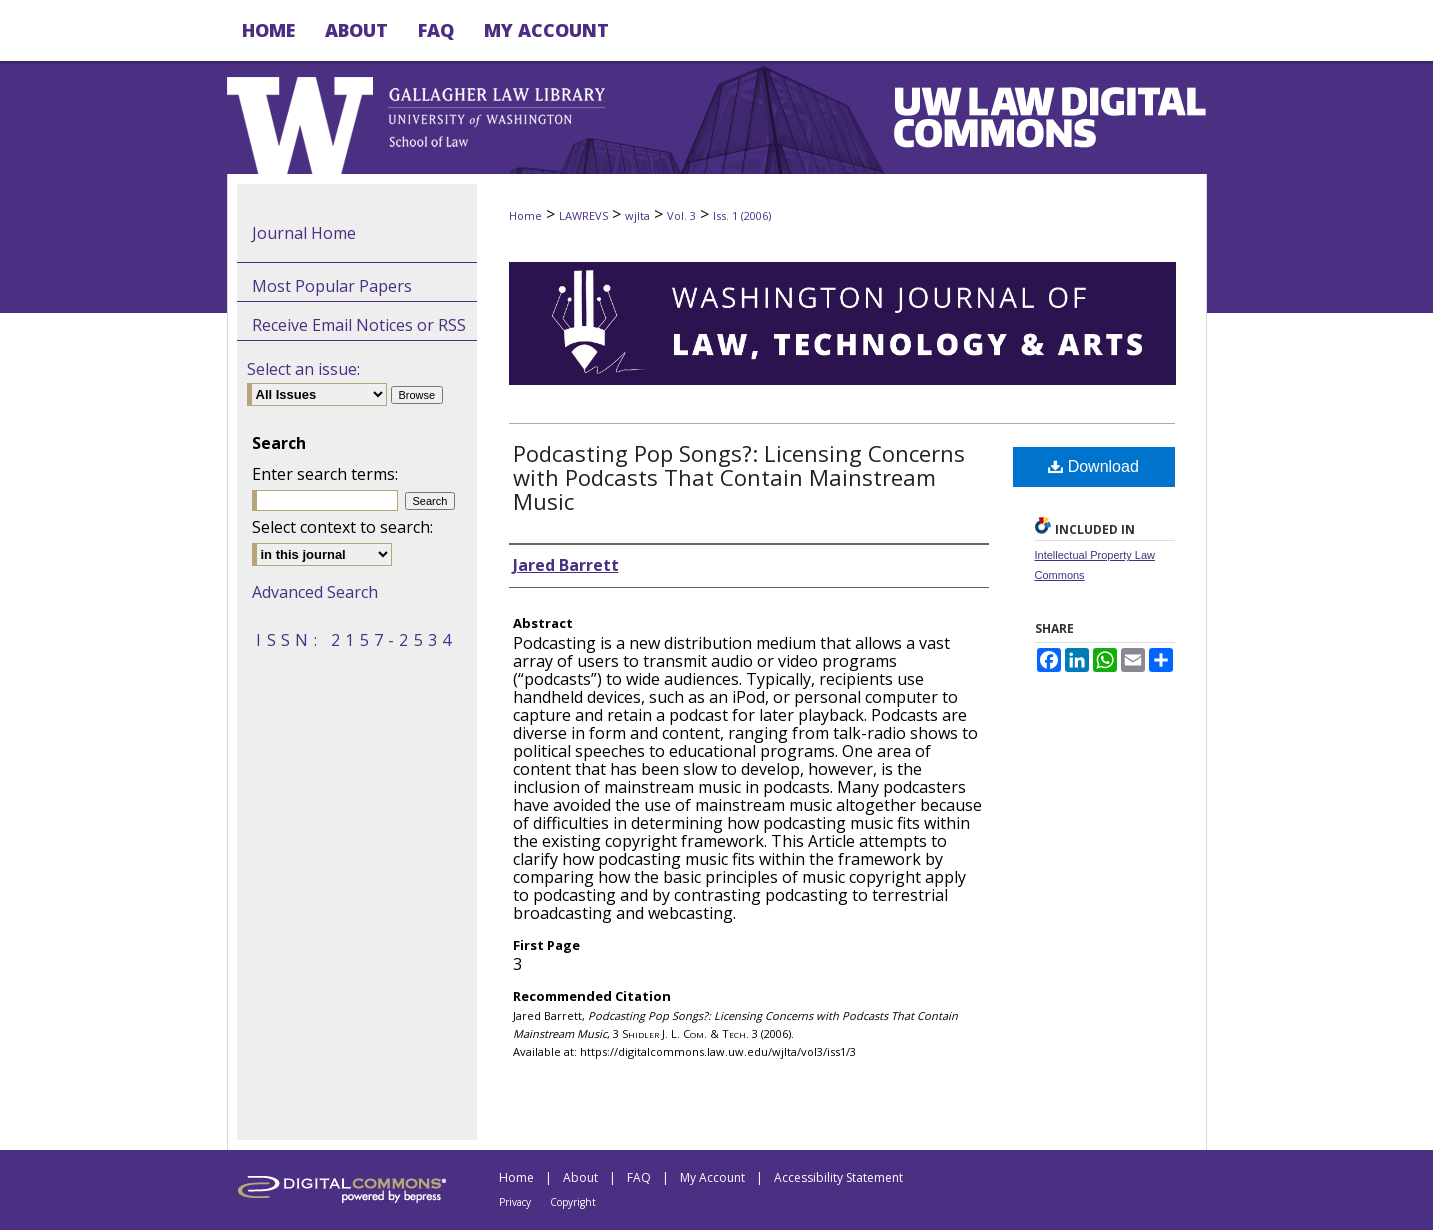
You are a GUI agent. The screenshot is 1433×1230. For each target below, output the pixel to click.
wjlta (637, 215)
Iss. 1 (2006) (742, 215)
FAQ (639, 1177)
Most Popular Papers (332, 286)
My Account (712, 1177)
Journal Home (304, 233)
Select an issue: (303, 369)
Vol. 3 (681, 215)
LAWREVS (583, 215)
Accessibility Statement (838, 1177)
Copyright (573, 1202)
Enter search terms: (325, 474)
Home (525, 215)
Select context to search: (342, 527)
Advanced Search (315, 592)
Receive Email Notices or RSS (359, 325)
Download (1093, 466)
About (580, 1177)
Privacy (515, 1202)
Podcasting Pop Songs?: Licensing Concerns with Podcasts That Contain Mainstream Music (739, 477)
